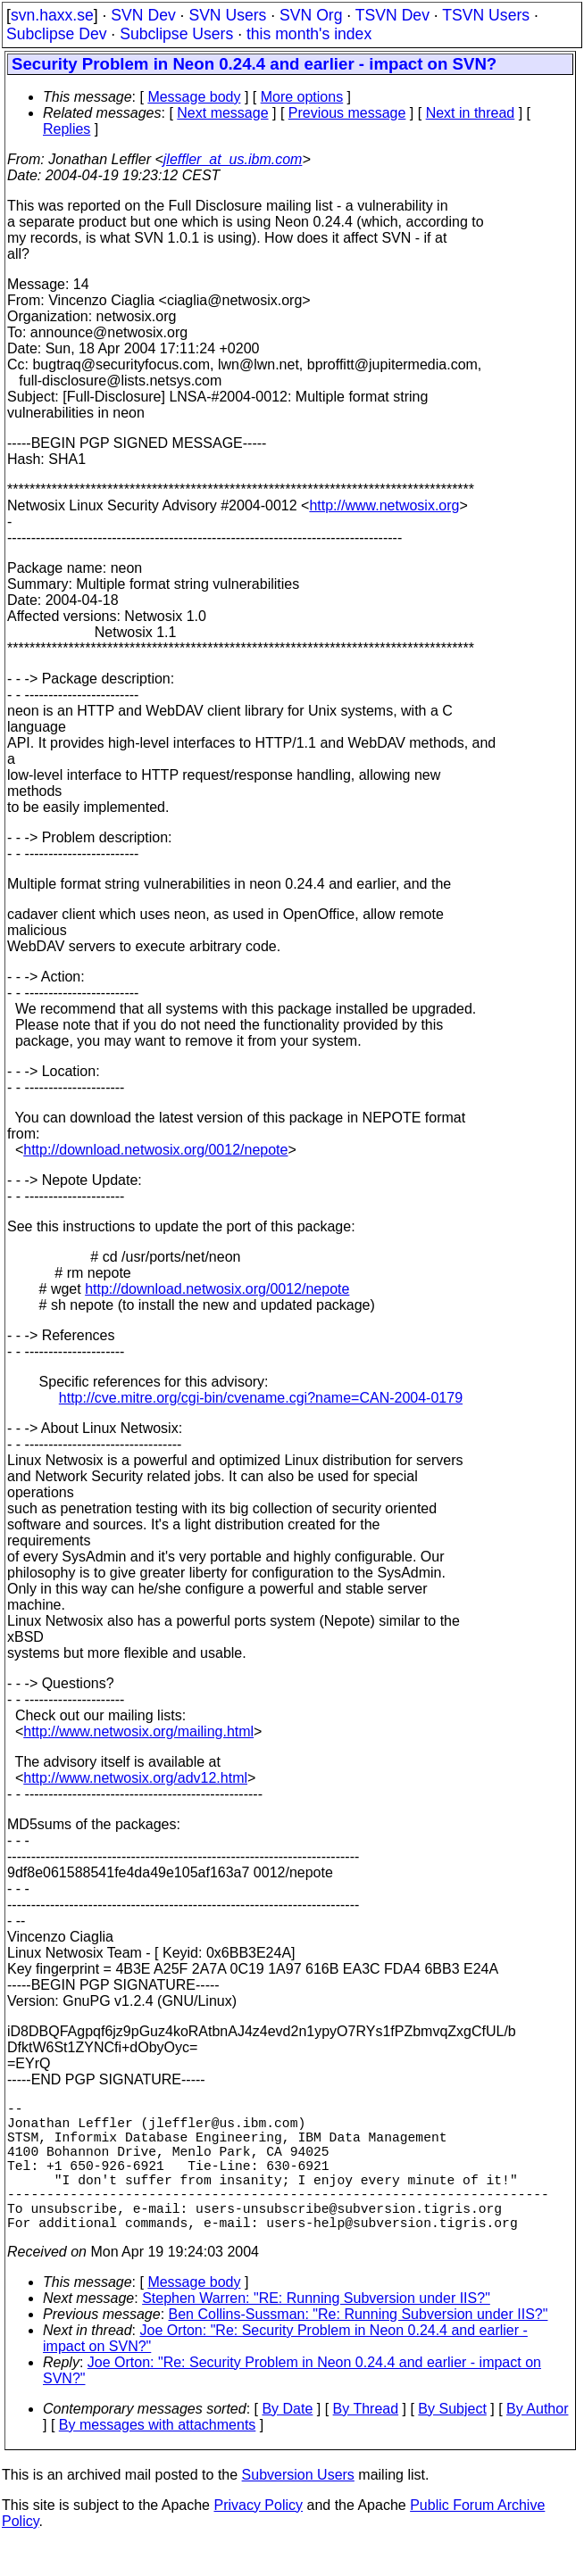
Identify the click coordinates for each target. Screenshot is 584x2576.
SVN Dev (143, 15)
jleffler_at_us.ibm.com (233, 159)
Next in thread (470, 112)
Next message (222, 112)
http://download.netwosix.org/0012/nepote (155, 1149)
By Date (287, 2440)
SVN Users (227, 15)
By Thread (366, 2440)
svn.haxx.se (52, 15)
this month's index (308, 34)
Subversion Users (298, 2506)
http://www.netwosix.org (384, 505)
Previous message (347, 112)
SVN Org (310, 15)
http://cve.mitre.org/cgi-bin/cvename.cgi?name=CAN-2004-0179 (261, 1397)
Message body (193, 96)
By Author (537, 2440)
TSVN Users (486, 15)
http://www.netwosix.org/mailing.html (138, 1731)
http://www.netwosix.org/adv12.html (135, 1777)
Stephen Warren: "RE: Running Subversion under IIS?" (316, 2330)
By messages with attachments (157, 2456)
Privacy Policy (258, 2537)
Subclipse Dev (56, 34)
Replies (66, 129)
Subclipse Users (176, 34)
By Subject (452, 2440)
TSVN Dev (392, 15)
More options (302, 96)
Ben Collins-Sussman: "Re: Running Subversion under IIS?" (358, 2346)
